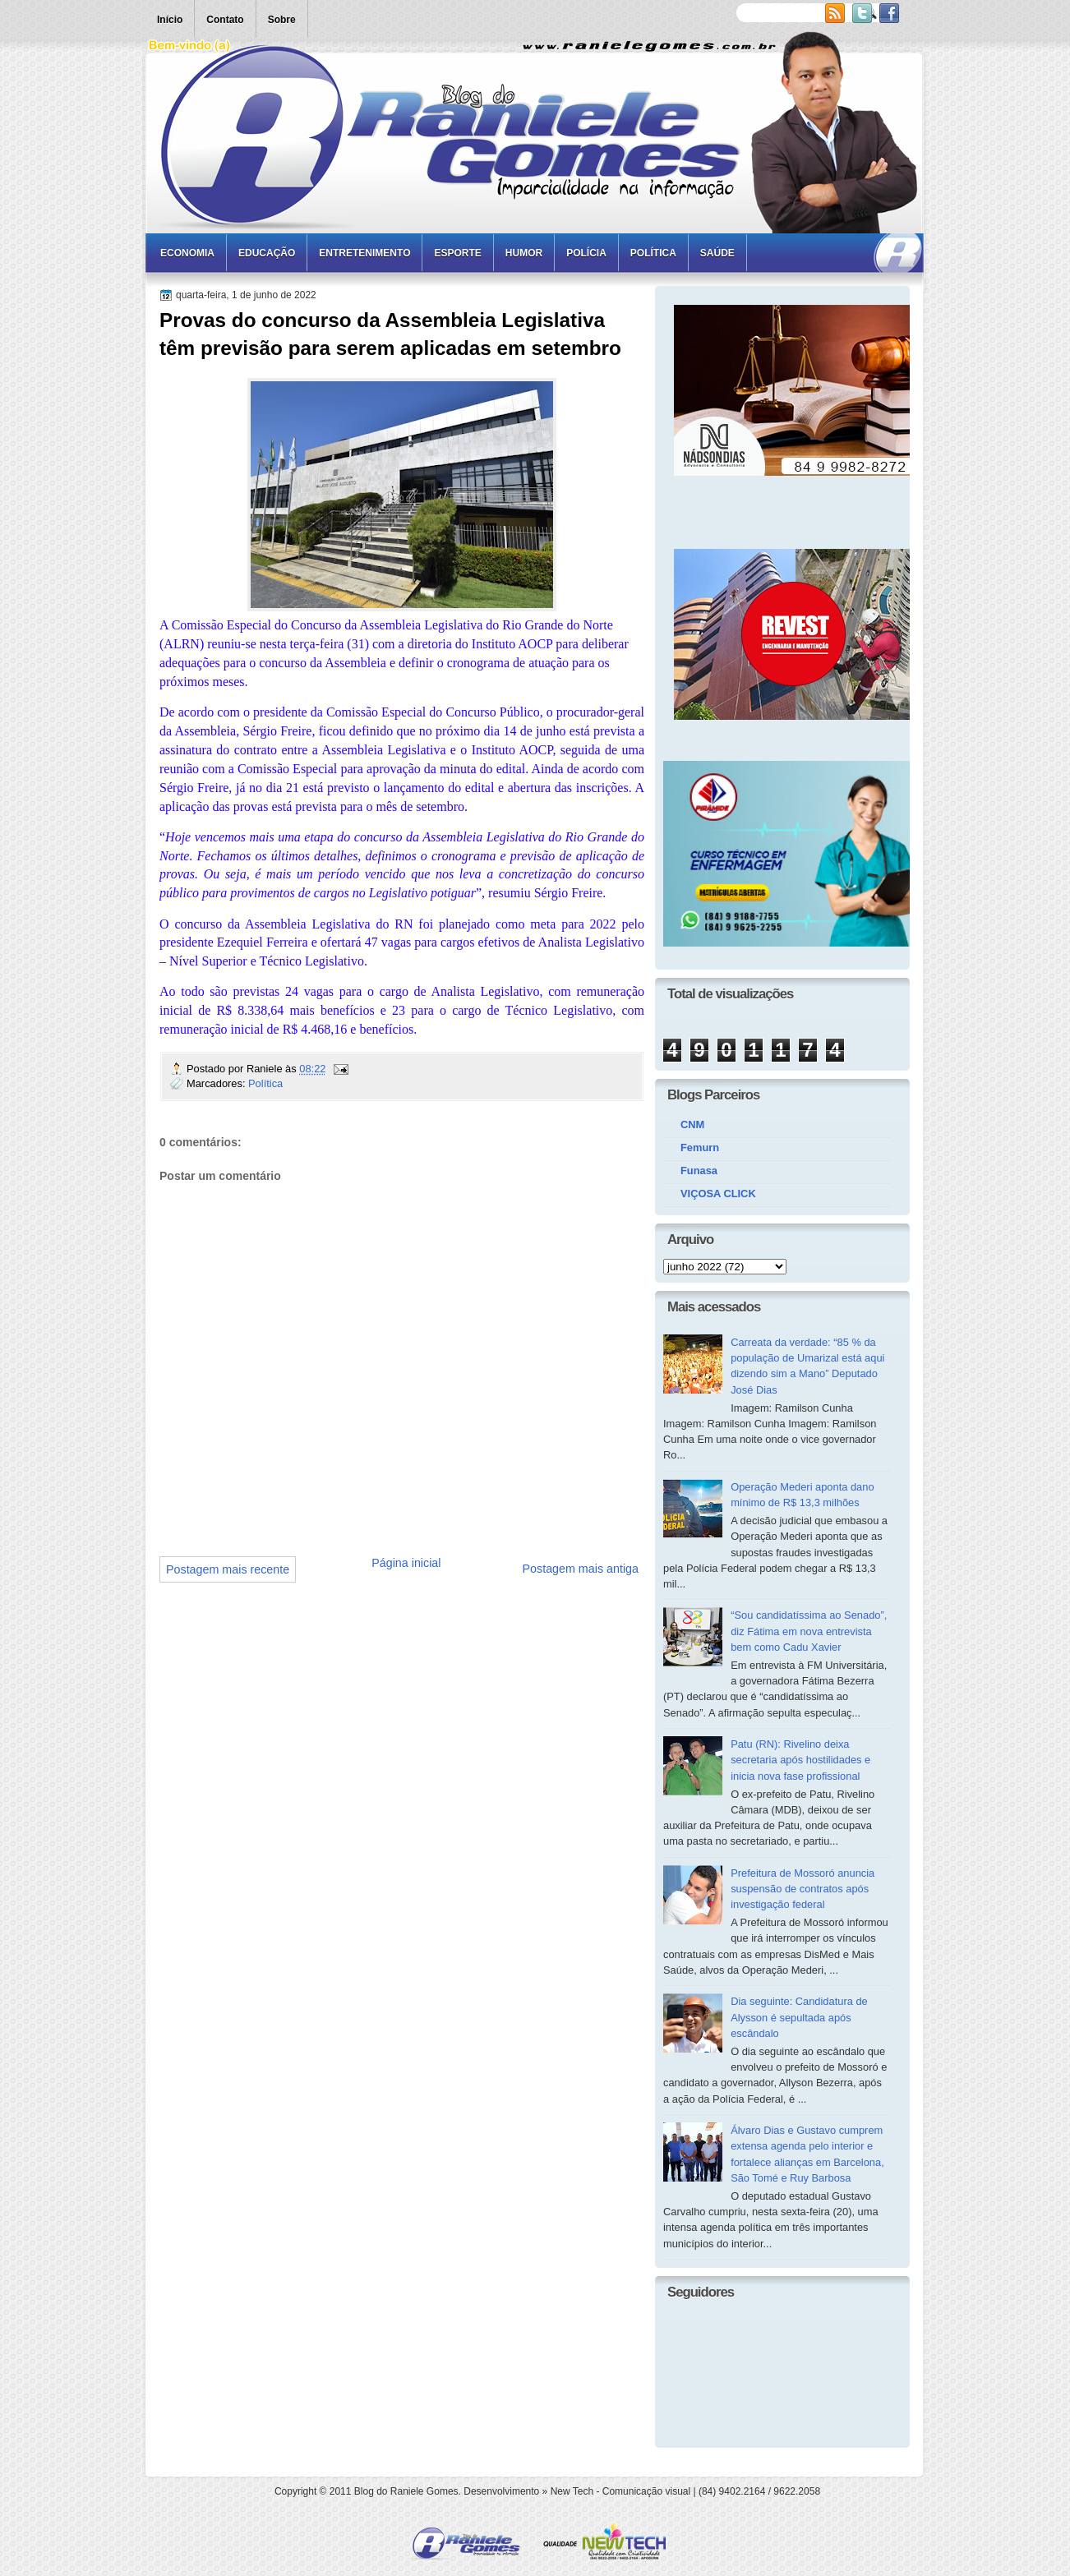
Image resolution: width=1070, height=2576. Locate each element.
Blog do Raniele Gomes (406, 2491)
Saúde (717, 253)
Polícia (586, 253)
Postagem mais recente (227, 1569)
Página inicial (405, 1562)
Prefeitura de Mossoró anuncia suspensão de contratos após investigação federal (802, 1889)
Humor (523, 253)
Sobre (282, 19)
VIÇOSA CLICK (718, 1193)
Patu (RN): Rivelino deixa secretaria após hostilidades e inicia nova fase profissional (800, 1760)
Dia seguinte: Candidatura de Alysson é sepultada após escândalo (799, 2017)
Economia (187, 253)
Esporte (457, 253)
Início (169, 19)
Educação (266, 253)
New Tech (572, 2491)
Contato (224, 19)
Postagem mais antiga (581, 1568)
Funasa (698, 1170)
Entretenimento (364, 253)
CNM (692, 1124)
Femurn (699, 1147)
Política (653, 253)
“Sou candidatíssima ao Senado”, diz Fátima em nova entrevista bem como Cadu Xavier (809, 1631)
